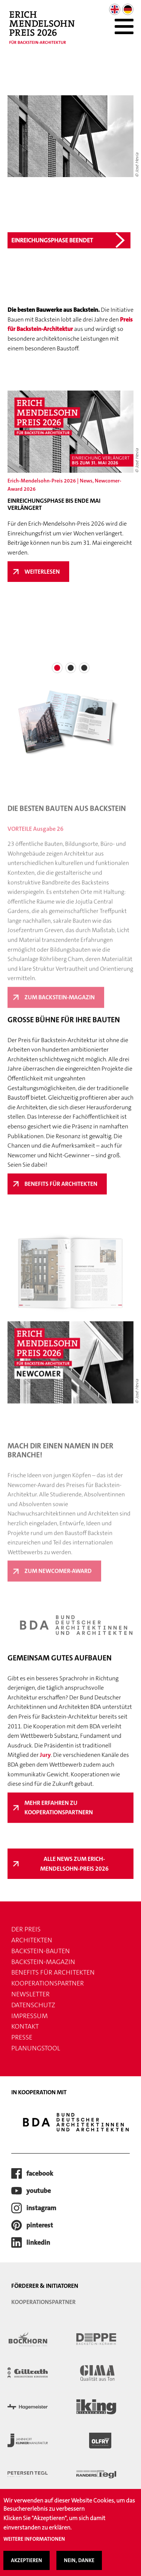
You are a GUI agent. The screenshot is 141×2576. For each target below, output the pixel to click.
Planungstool (35, 2048)
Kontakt (25, 2026)
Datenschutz (33, 2004)
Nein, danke (79, 2560)
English (114, 9)
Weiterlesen (46, 574)
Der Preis (26, 1929)
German (127, 9)
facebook (39, 2173)
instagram (41, 2207)
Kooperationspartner (47, 1983)
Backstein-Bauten (40, 1950)
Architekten (31, 1940)
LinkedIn (38, 2242)
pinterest (39, 2225)
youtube (38, 2190)
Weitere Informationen (34, 2538)
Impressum (29, 2015)
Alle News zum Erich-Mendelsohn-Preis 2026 (74, 1864)
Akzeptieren (26, 2560)
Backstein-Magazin (43, 1961)
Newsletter (30, 1994)
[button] (57, 668)
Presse (21, 2037)
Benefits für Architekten (53, 1972)
